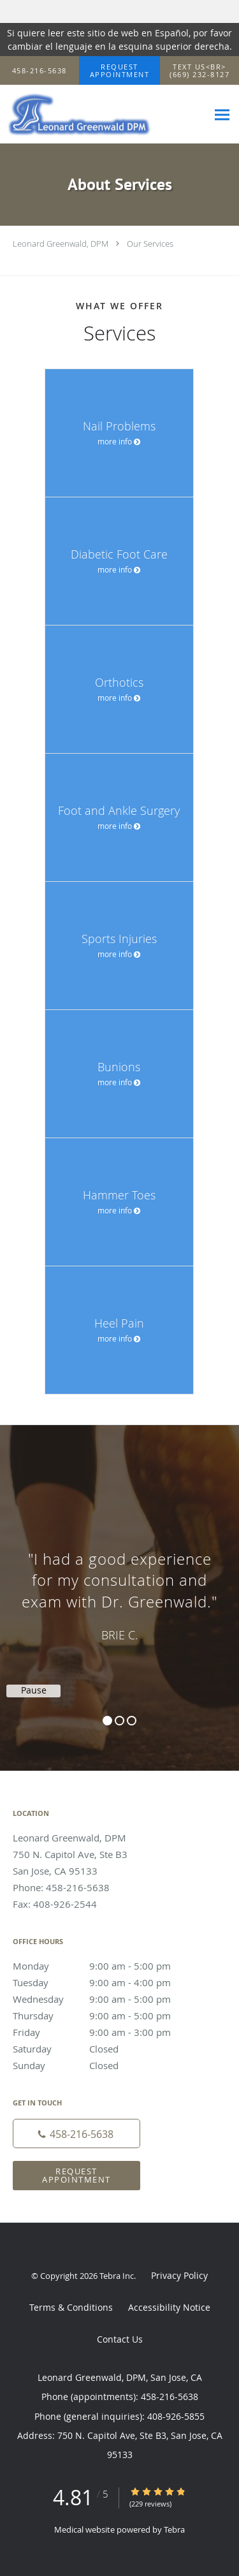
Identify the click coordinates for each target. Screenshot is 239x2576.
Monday (105, 1966)
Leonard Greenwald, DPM (60, 243)
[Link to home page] (103, 114)
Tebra (174, 2529)
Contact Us (120, 2339)
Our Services (150, 243)
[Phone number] (76, 2133)
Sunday (105, 2065)
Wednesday (105, 1999)
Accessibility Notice (169, 2307)
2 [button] (119, 1720)
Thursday (105, 2015)
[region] (119, 1585)
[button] (120, 70)
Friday (105, 2032)
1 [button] (107, 1720)
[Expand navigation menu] (222, 114)
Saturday (105, 2048)
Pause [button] (34, 1690)
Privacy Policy (179, 2275)
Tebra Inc (116, 2275)
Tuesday (105, 1982)
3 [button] (131, 1720)
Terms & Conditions (71, 2307)
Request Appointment (76, 2175)
